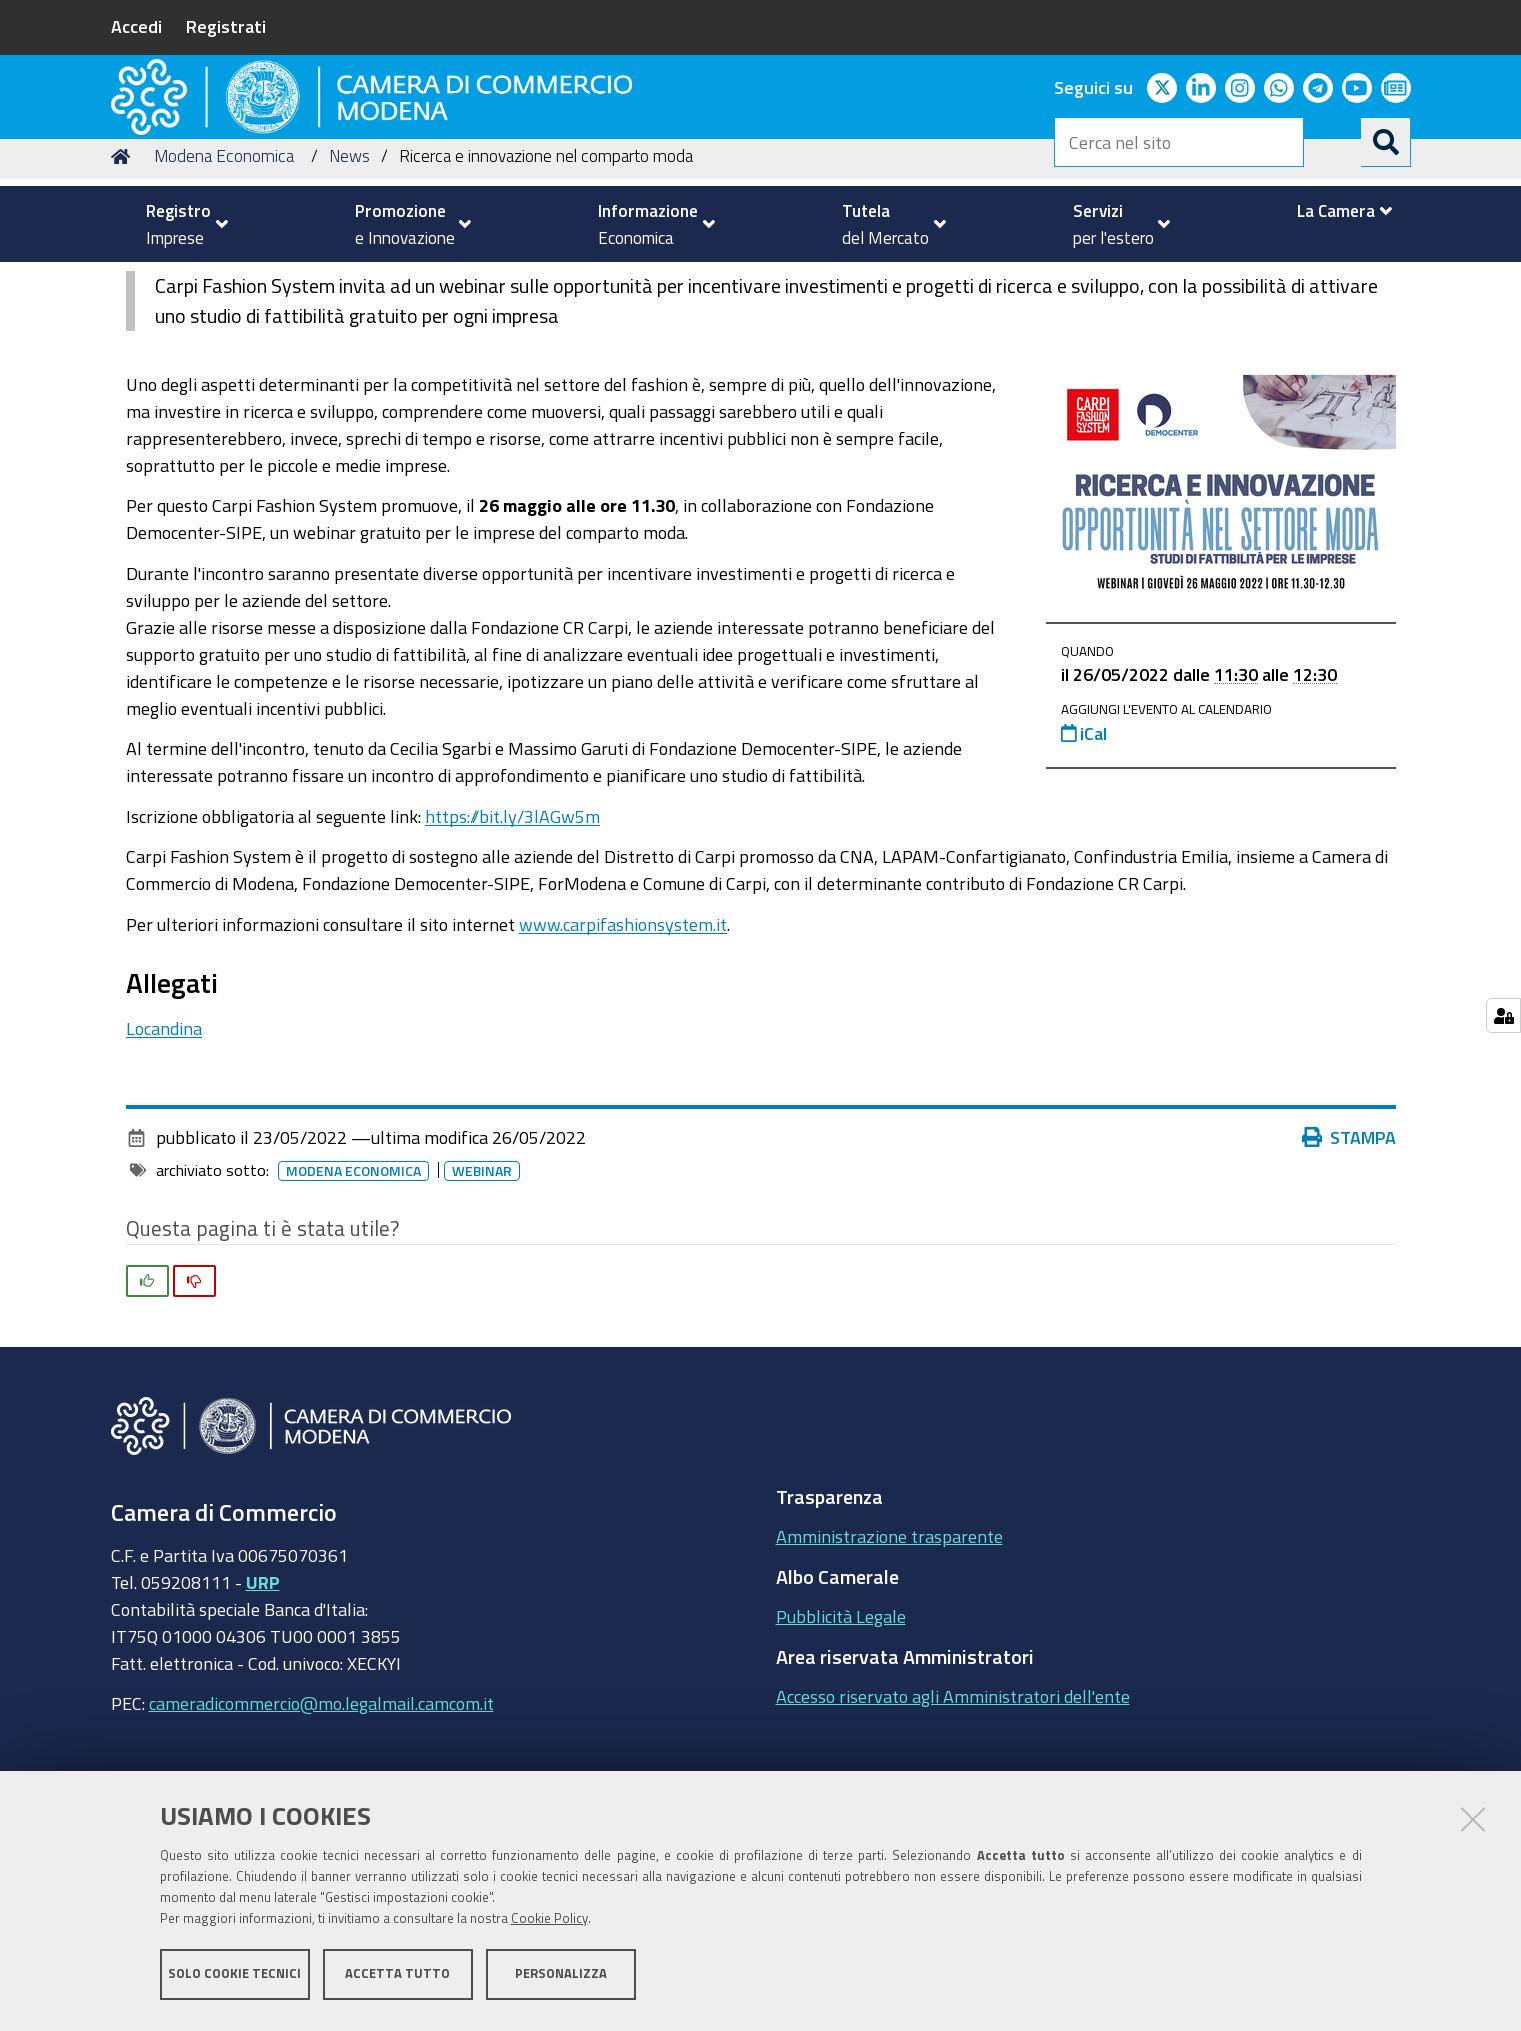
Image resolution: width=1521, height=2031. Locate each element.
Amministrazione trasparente (889, 1664)
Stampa (1349, 1265)
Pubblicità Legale (841, 1744)
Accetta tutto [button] (397, 1978)
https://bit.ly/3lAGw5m (512, 943)
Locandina (164, 1155)
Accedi (136, 26)
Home (124, 283)
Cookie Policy (549, 1923)
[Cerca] (1386, 142)
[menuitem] (179, 224)
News (349, 283)
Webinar (482, 1299)
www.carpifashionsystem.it (623, 1051)
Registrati (226, 26)
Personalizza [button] (561, 1978)
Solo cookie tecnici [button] (234, 1978)
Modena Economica (224, 283)
